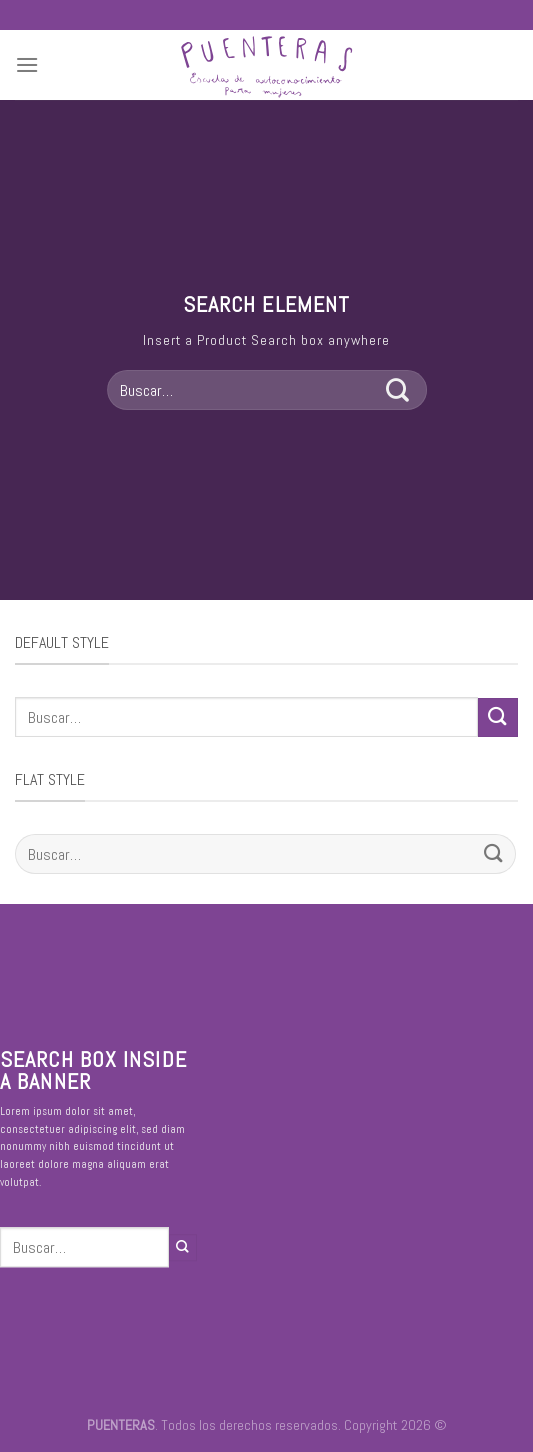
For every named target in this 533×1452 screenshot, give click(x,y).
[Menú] (27, 64)
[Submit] (398, 390)
